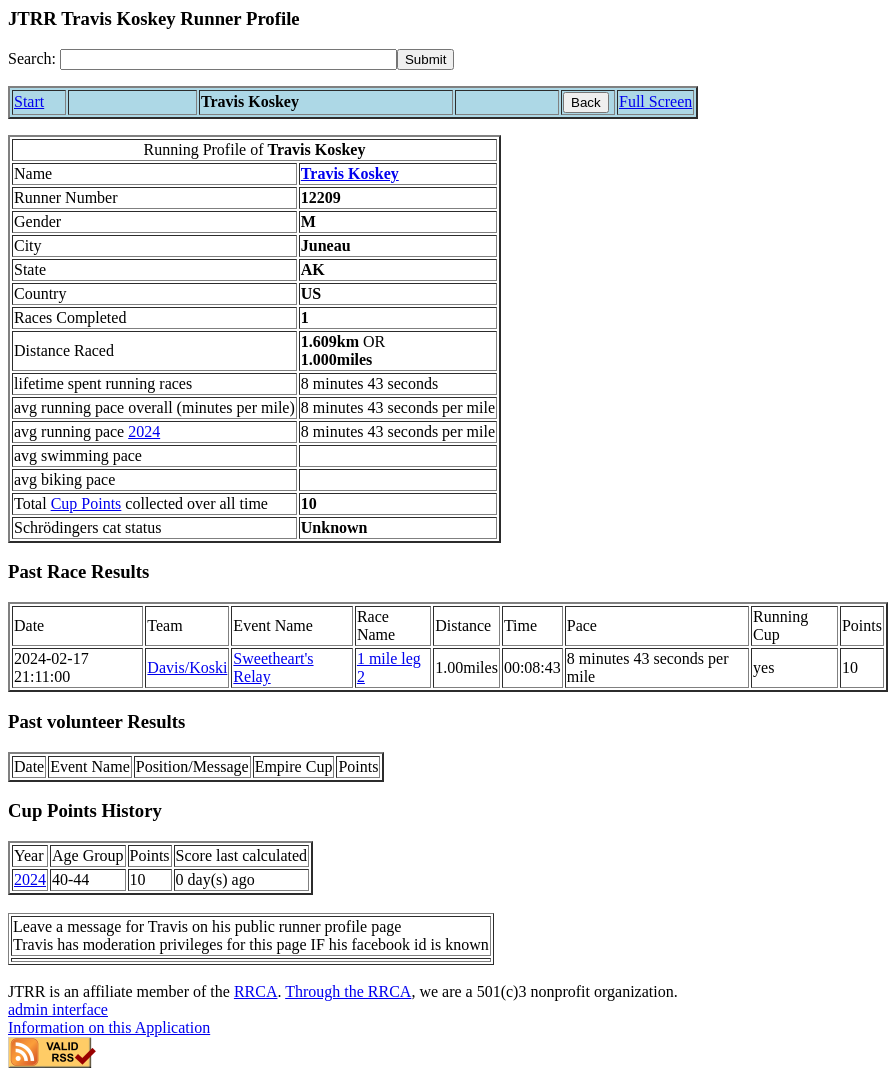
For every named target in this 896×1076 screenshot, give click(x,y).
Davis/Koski (187, 667)
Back (586, 102)
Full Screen (655, 101)
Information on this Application (109, 1027)
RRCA (256, 991)
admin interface (58, 1009)
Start (29, 101)
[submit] (425, 59)
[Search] (228, 59)
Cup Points (86, 503)
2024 (144, 431)
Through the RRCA (348, 991)
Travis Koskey (350, 173)
